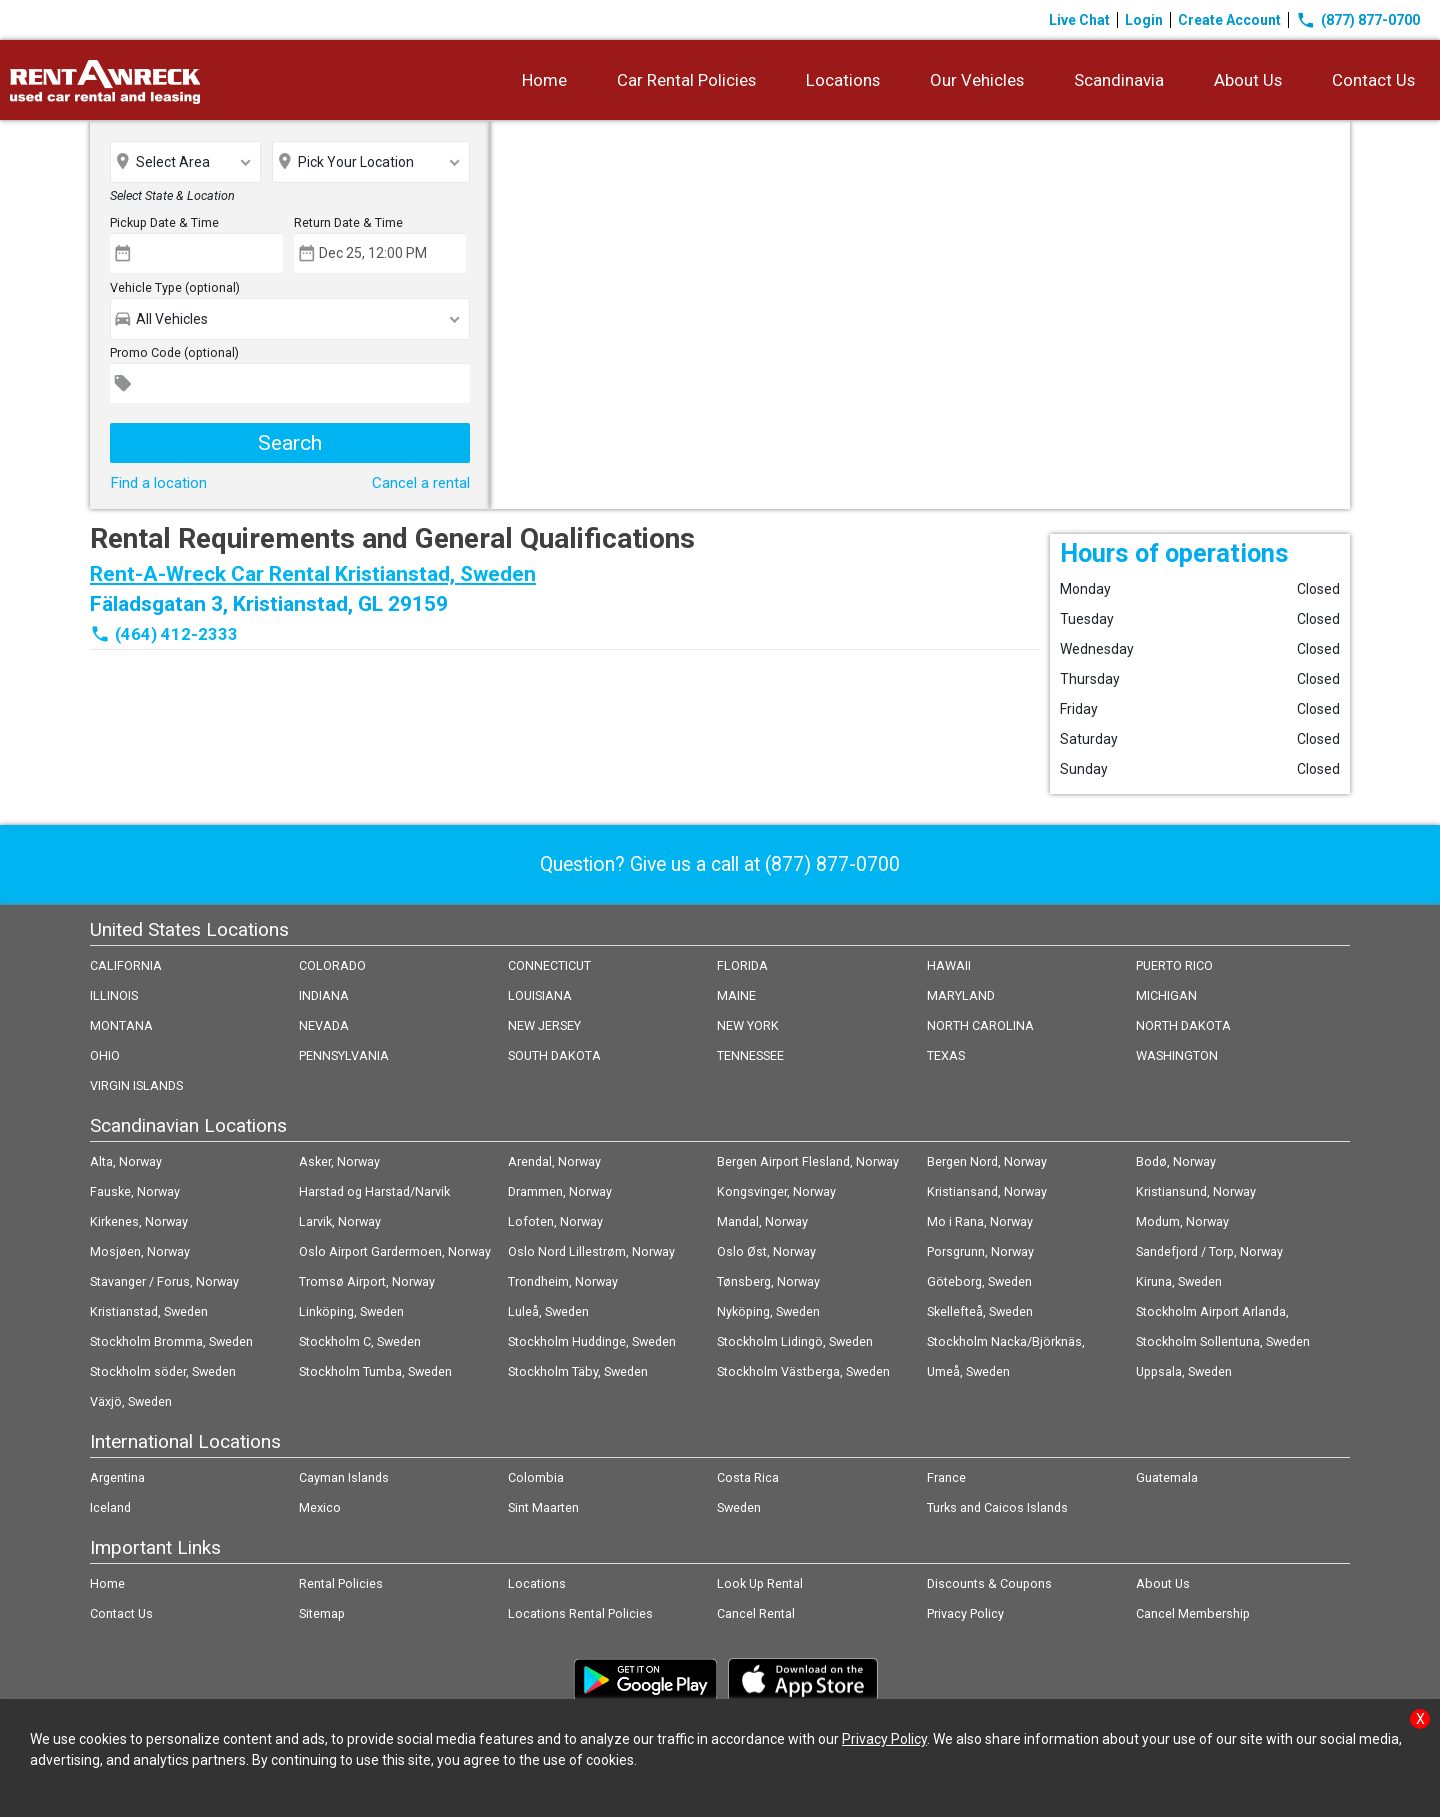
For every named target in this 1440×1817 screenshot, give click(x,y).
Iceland (110, 1507)
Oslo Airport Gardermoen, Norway (395, 1251)
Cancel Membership (1193, 1613)
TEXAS (946, 1055)
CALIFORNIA (126, 965)
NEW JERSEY (544, 1025)
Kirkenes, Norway (139, 1221)
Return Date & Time (348, 222)
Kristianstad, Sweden (149, 1311)
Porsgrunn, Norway (980, 1251)
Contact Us (1373, 80)
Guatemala (1167, 1477)
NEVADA (324, 1025)
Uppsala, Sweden (1184, 1371)
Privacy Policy (965, 1613)
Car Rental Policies (686, 80)
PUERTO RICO (1174, 965)
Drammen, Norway (560, 1191)
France (946, 1477)
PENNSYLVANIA (344, 1055)
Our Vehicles (977, 80)
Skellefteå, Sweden (980, 1311)
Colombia (536, 1477)
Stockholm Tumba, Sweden (375, 1371)
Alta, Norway (126, 1161)
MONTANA (121, 1025)
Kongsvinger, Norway (776, 1191)
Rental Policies (341, 1583)
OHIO (105, 1055)
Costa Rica (748, 1477)
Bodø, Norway (1176, 1161)
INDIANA (324, 995)
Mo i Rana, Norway (980, 1221)
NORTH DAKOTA (1183, 1025)
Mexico (320, 1507)
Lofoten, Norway (555, 1221)
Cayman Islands (344, 1477)
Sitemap (322, 1613)
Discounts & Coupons (989, 1583)
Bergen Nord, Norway (987, 1161)
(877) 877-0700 (1358, 20)
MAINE (736, 995)
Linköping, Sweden (351, 1311)
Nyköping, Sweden (768, 1311)
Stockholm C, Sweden (360, 1341)
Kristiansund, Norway (1196, 1191)
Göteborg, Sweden (979, 1281)
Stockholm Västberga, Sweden (803, 1371)
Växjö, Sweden (131, 1401)
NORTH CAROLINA (980, 1025)
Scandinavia (1119, 80)
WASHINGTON (1177, 1055)
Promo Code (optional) (174, 352)
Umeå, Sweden (968, 1371)
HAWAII (949, 965)
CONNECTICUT (549, 965)
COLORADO (332, 965)
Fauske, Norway (135, 1191)
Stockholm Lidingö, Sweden (795, 1341)
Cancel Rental (756, 1613)
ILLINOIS (114, 995)
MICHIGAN (1166, 995)
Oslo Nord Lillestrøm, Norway (591, 1251)
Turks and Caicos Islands (997, 1507)
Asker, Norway (339, 1161)
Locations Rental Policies (580, 1613)
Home (544, 80)
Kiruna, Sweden (1179, 1281)
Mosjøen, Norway (140, 1251)
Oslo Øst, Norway (766, 1251)
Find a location (158, 483)
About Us (1248, 80)
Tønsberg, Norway (768, 1281)
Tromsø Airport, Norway (367, 1281)
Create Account (1229, 20)
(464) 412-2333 (176, 634)
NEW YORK (748, 1025)
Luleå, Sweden (548, 1311)
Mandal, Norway (762, 1221)
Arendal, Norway (554, 1161)
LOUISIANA (540, 995)
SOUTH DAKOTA (554, 1055)
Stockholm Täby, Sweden (578, 1371)
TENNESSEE (750, 1055)
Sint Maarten (543, 1507)
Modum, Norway (1182, 1221)
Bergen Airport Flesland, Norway (808, 1161)
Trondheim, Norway (563, 1281)
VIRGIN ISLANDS (136, 1085)
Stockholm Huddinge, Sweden (592, 1341)
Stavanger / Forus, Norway (164, 1281)
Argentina (117, 1477)
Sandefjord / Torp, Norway (1209, 1251)
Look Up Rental (760, 1583)
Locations (843, 80)
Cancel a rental (421, 483)
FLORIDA (742, 965)
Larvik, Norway (340, 1221)
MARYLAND (961, 995)
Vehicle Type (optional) (175, 287)
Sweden (739, 1507)
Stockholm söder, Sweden (163, 1371)
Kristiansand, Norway (987, 1191)
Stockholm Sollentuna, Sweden (1223, 1341)
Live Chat (1079, 20)
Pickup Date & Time (164, 222)
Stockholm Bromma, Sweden (171, 1341)
